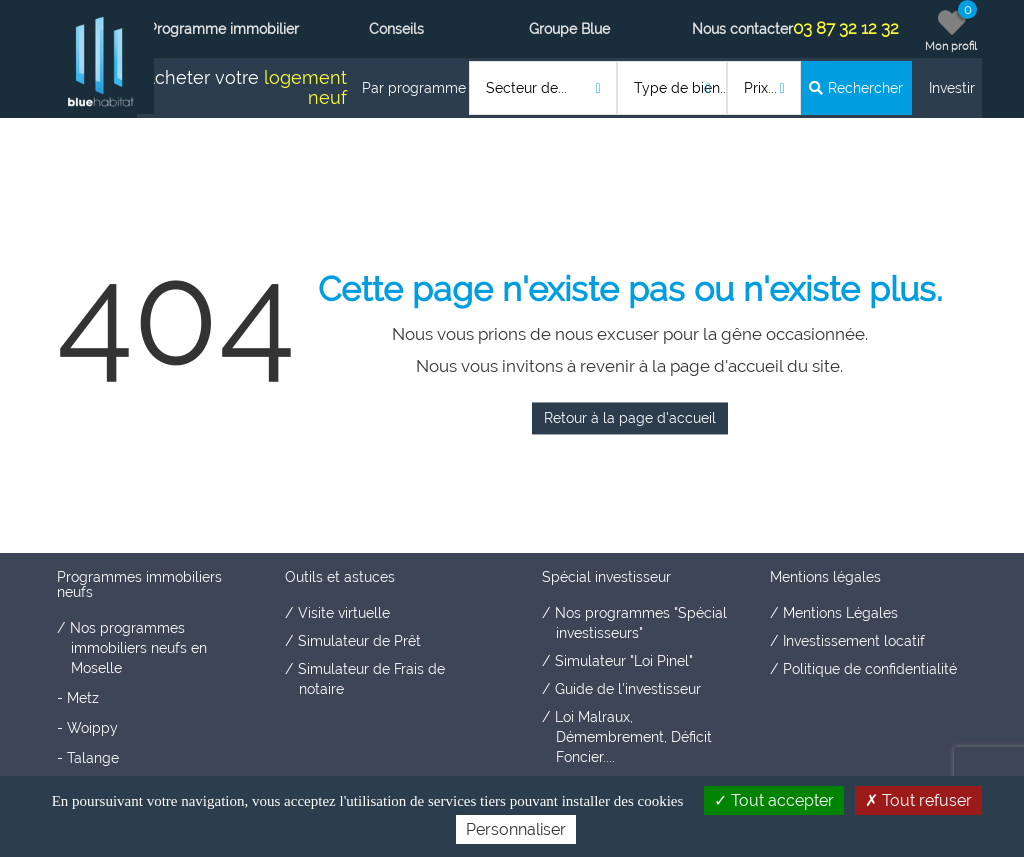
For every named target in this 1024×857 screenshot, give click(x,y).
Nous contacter (742, 29)
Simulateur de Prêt (359, 641)
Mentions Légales (840, 613)
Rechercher (856, 88)
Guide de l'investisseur (628, 689)
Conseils (396, 29)
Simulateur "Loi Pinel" (624, 661)
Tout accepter (774, 800)
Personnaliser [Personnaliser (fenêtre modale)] (516, 829)
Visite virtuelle (344, 613)
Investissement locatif (854, 641)
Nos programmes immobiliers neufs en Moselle (138, 648)
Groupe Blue (569, 29)
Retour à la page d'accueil (630, 418)
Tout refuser (918, 800)
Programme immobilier (223, 29)
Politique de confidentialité (870, 669)
